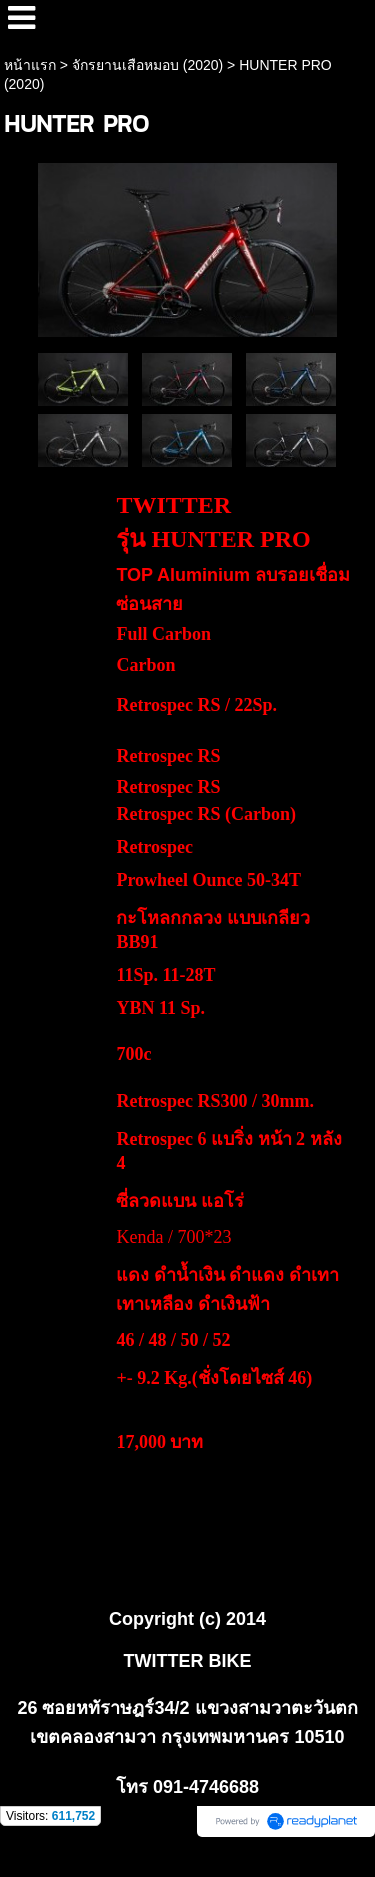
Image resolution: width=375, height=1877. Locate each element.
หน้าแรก (30, 65)
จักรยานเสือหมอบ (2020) (147, 65)
